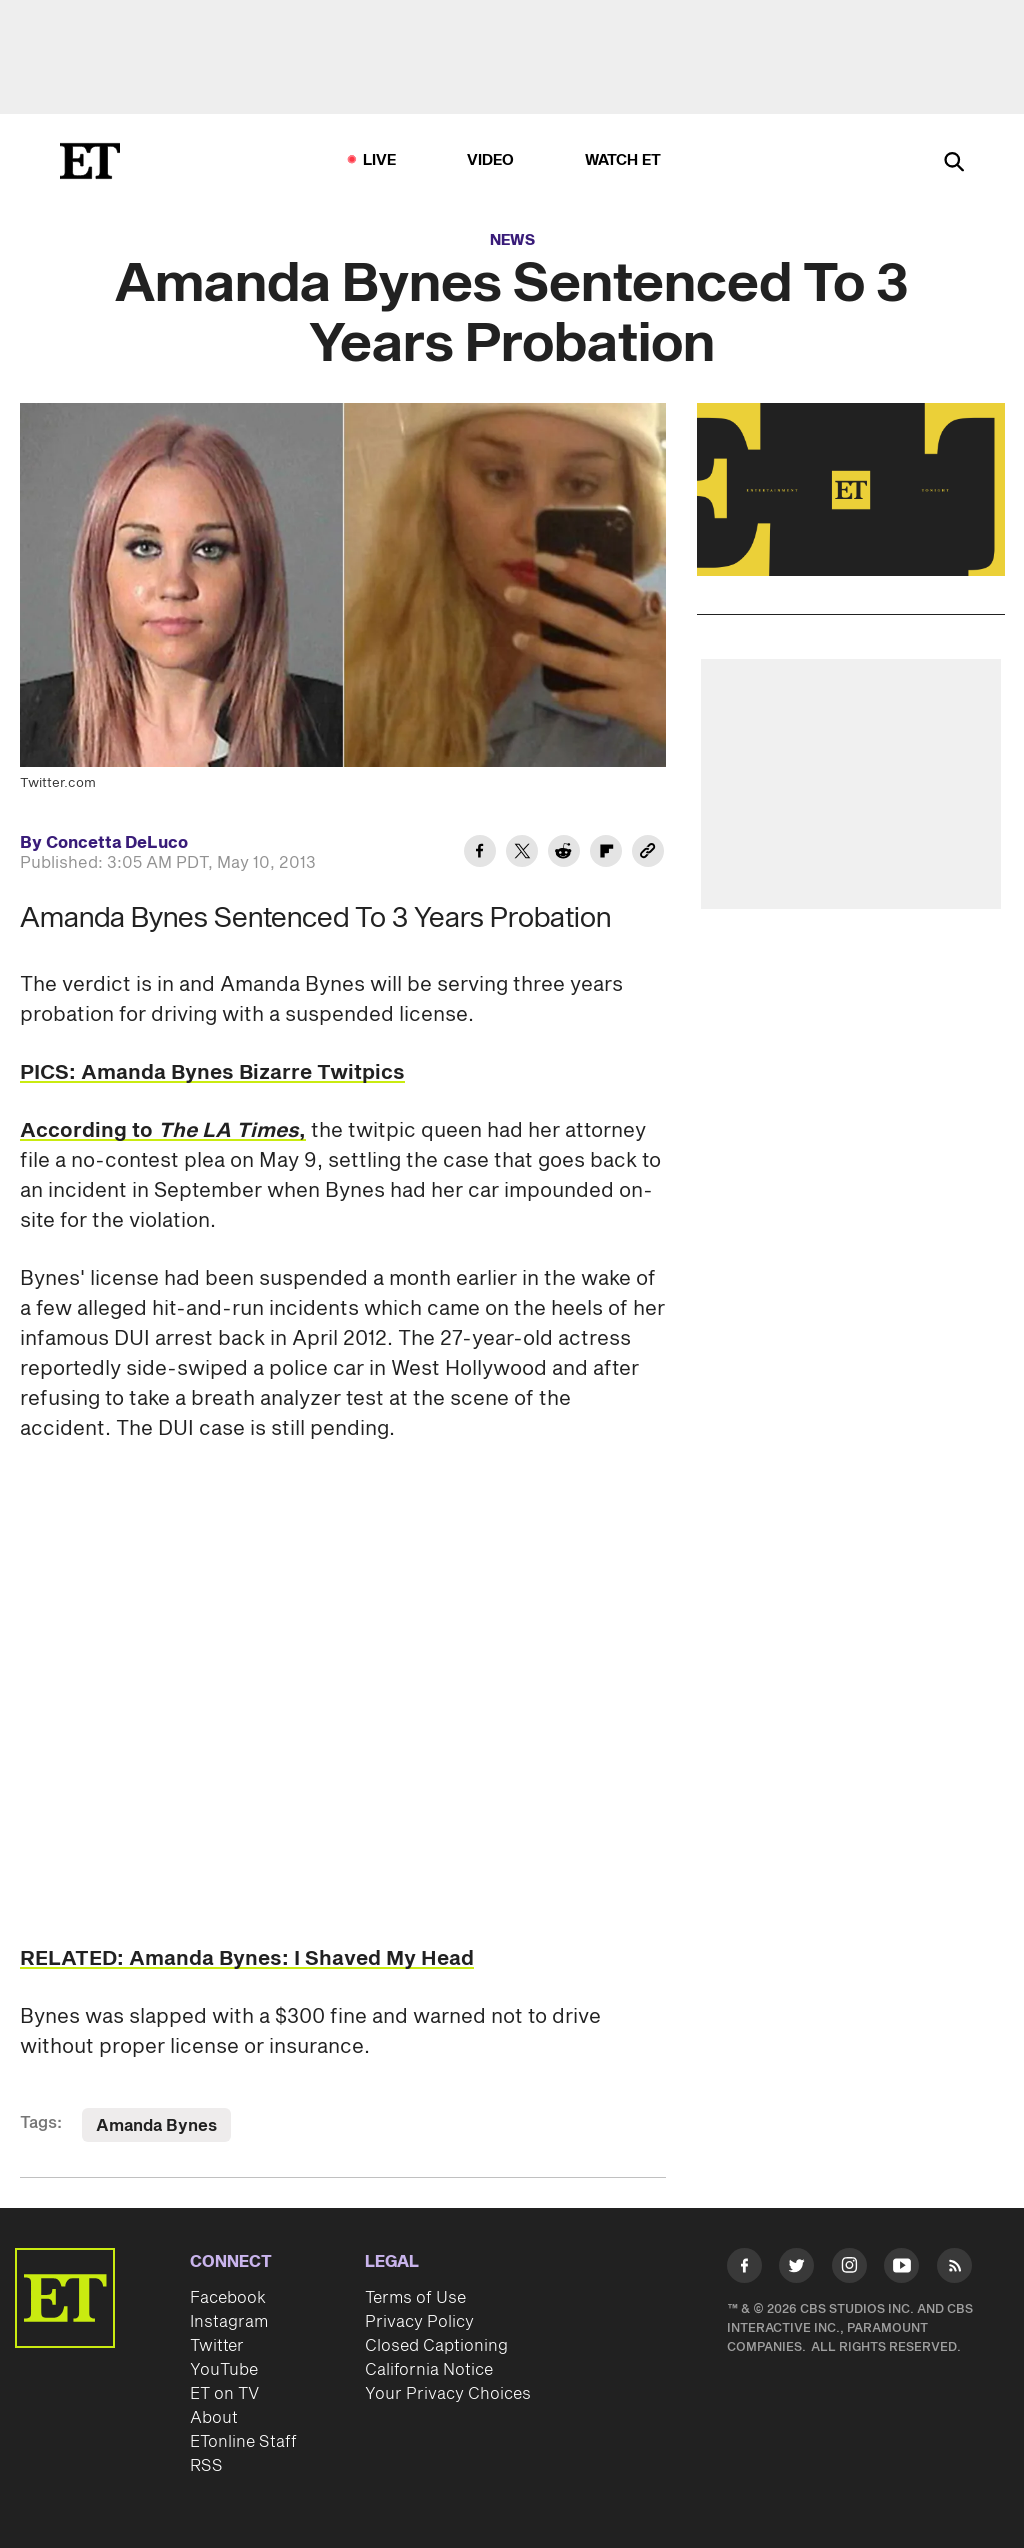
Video (491, 160)
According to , (163, 1131)
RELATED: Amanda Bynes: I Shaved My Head (247, 1959)
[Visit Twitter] (796, 2269)
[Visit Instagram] (849, 2269)
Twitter (217, 2346)
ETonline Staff (243, 2442)
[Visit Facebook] (744, 2269)
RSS (206, 2466)
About (214, 2418)
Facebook (228, 2298)
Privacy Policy (419, 2322)
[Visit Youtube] (901, 2269)
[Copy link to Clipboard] (648, 854)
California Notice (429, 2370)
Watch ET (623, 160)
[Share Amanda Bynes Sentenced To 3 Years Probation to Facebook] (480, 854)
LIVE (380, 160)
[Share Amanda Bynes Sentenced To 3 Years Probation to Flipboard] (606, 854)
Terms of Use (415, 2298)
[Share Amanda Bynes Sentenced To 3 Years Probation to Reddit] (564, 854)
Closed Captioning (436, 2346)
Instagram (229, 2322)
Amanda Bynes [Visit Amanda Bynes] (156, 2126)
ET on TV (224, 2394)
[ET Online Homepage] (90, 161)
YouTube (224, 2370)
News (512, 240)
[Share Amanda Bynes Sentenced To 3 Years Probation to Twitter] (522, 854)
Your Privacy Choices (448, 2394)
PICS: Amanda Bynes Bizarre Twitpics (212, 1073)
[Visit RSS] (954, 2269)
